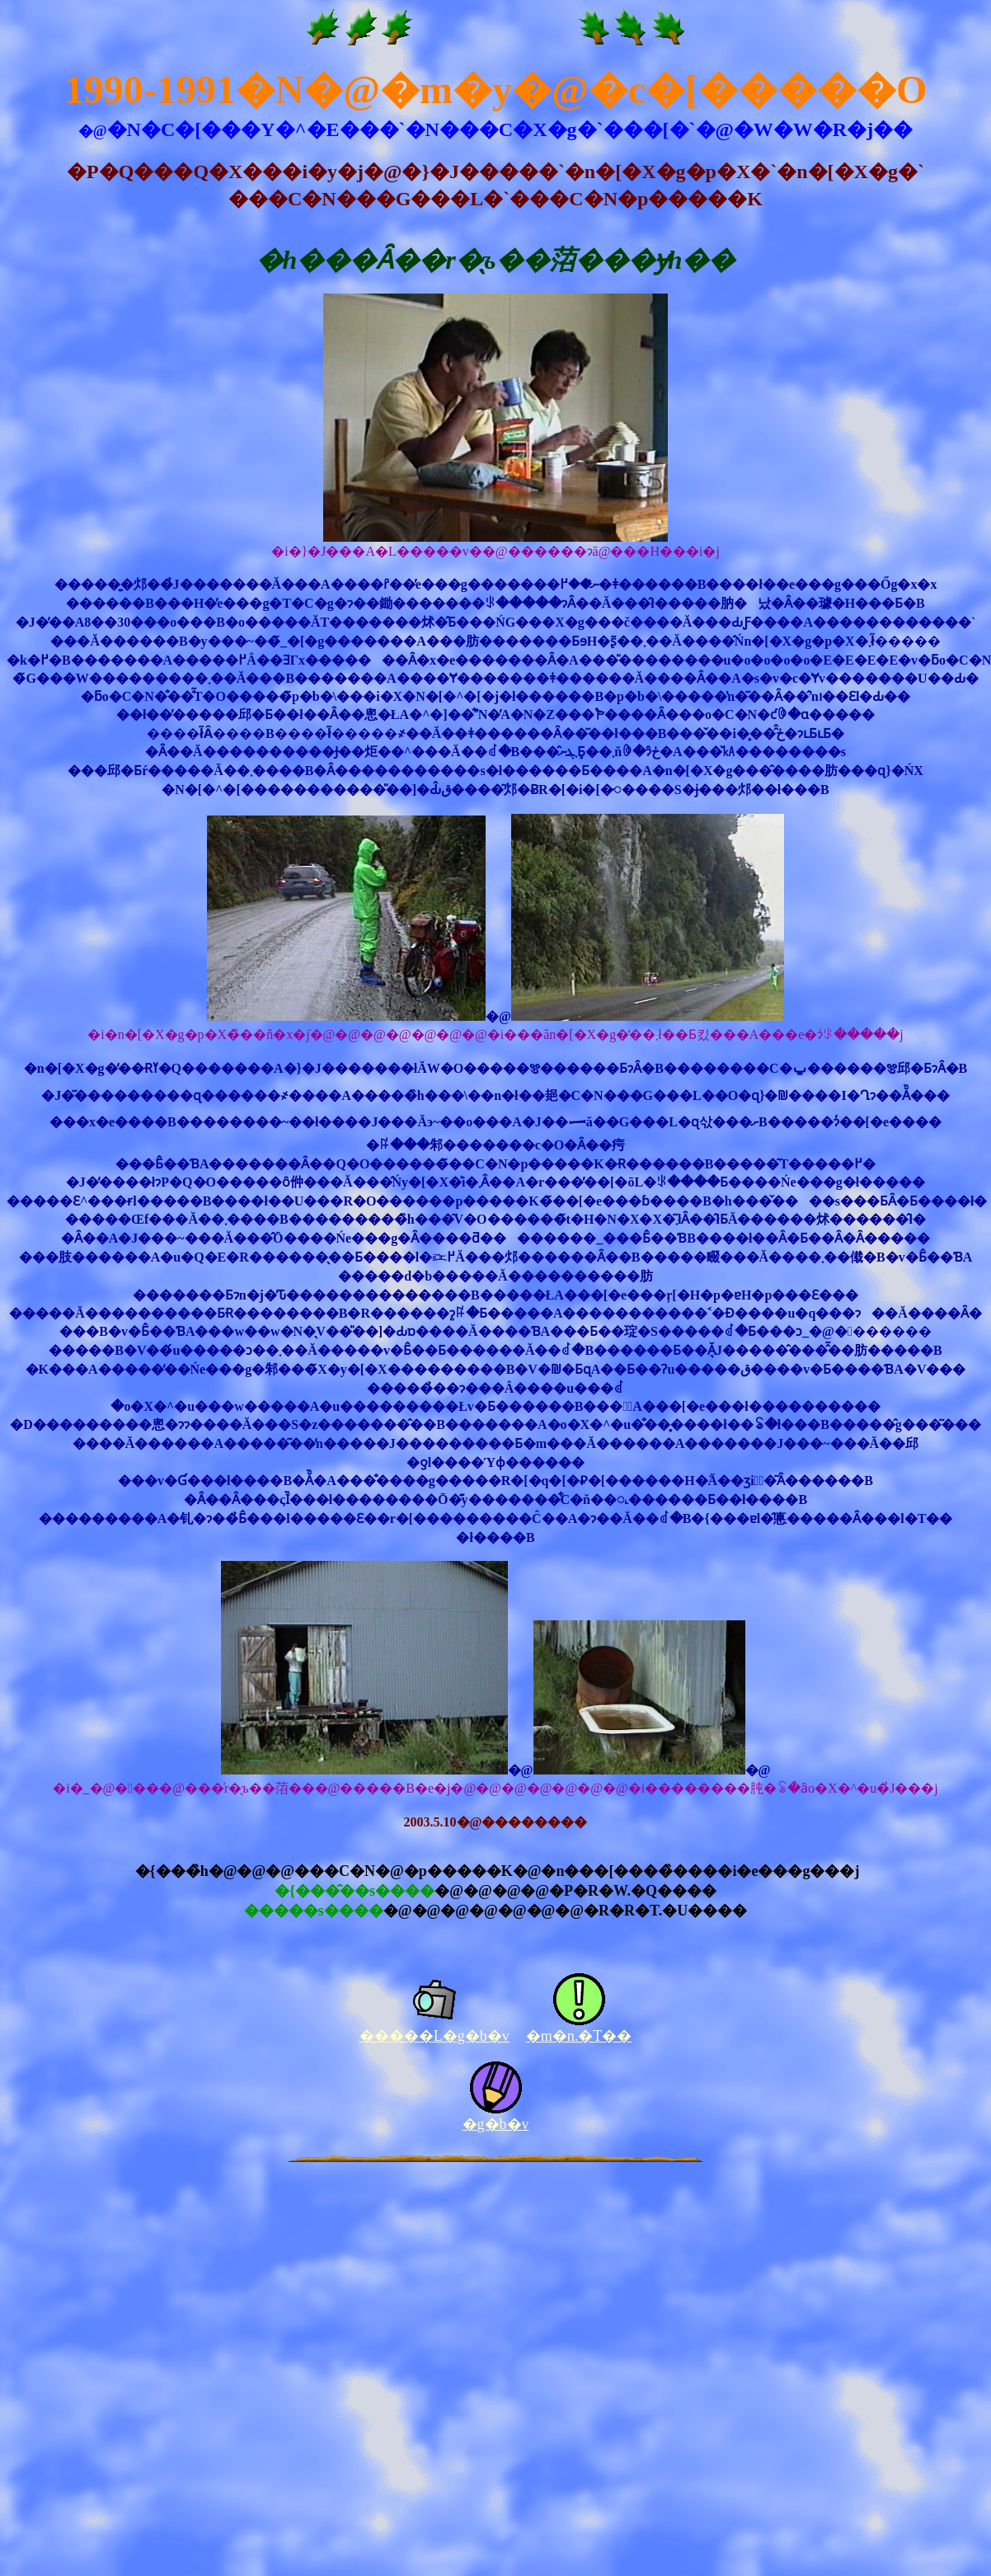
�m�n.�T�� (579, 2036)
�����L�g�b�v (434, 2036)
